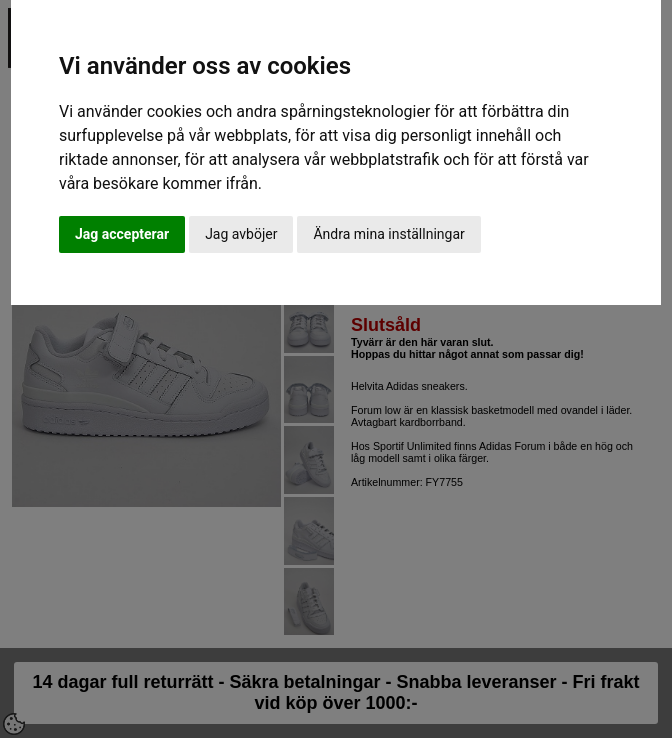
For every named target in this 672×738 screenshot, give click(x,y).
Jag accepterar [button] (122, 234)
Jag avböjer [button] (241, 234)
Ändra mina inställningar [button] (388, 234)
